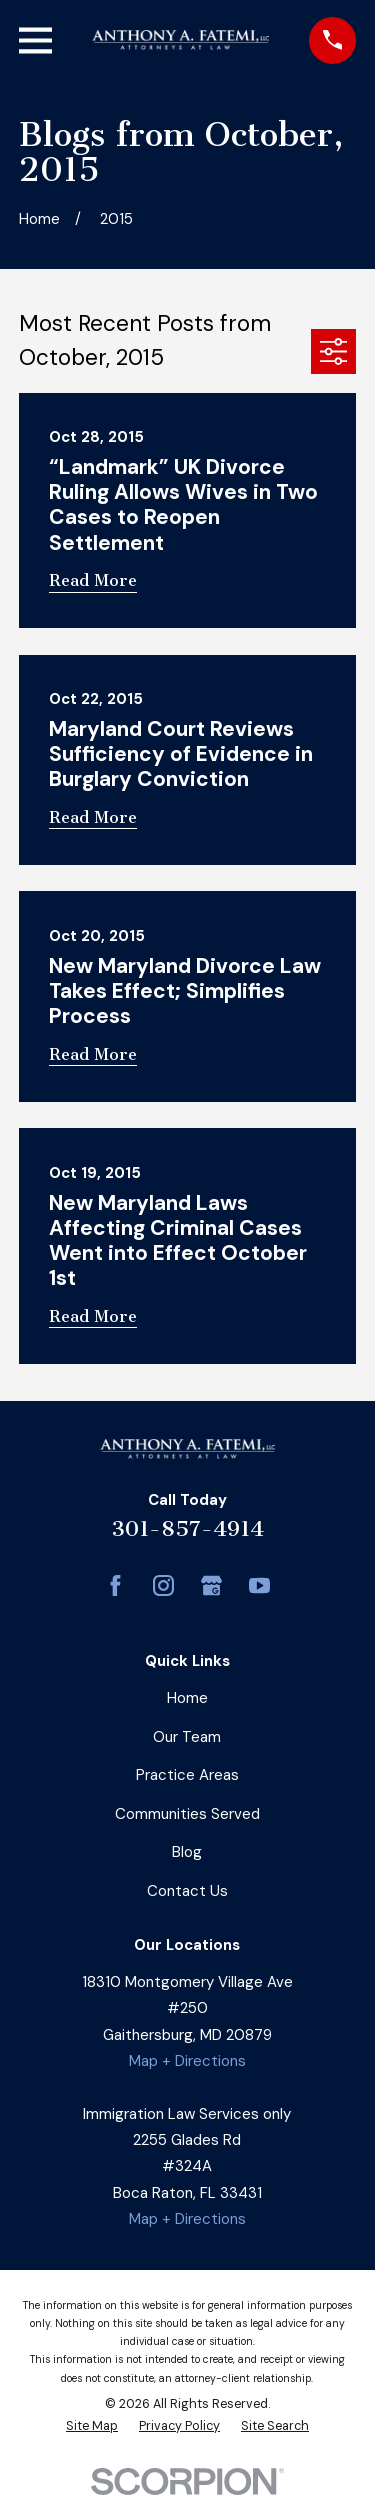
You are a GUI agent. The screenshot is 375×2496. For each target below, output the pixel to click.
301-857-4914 (187, 1528)
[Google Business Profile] (211, 1585)
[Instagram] (163, 1585)
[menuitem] (92, 2427)
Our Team (187, 1737)
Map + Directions (187, 2061)
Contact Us (187, 1891)
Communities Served (187, 1814)
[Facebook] (115, 1585)
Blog (187, 1852)
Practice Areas (187, 1775)
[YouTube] (259, 1585)
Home (187, 1698)
